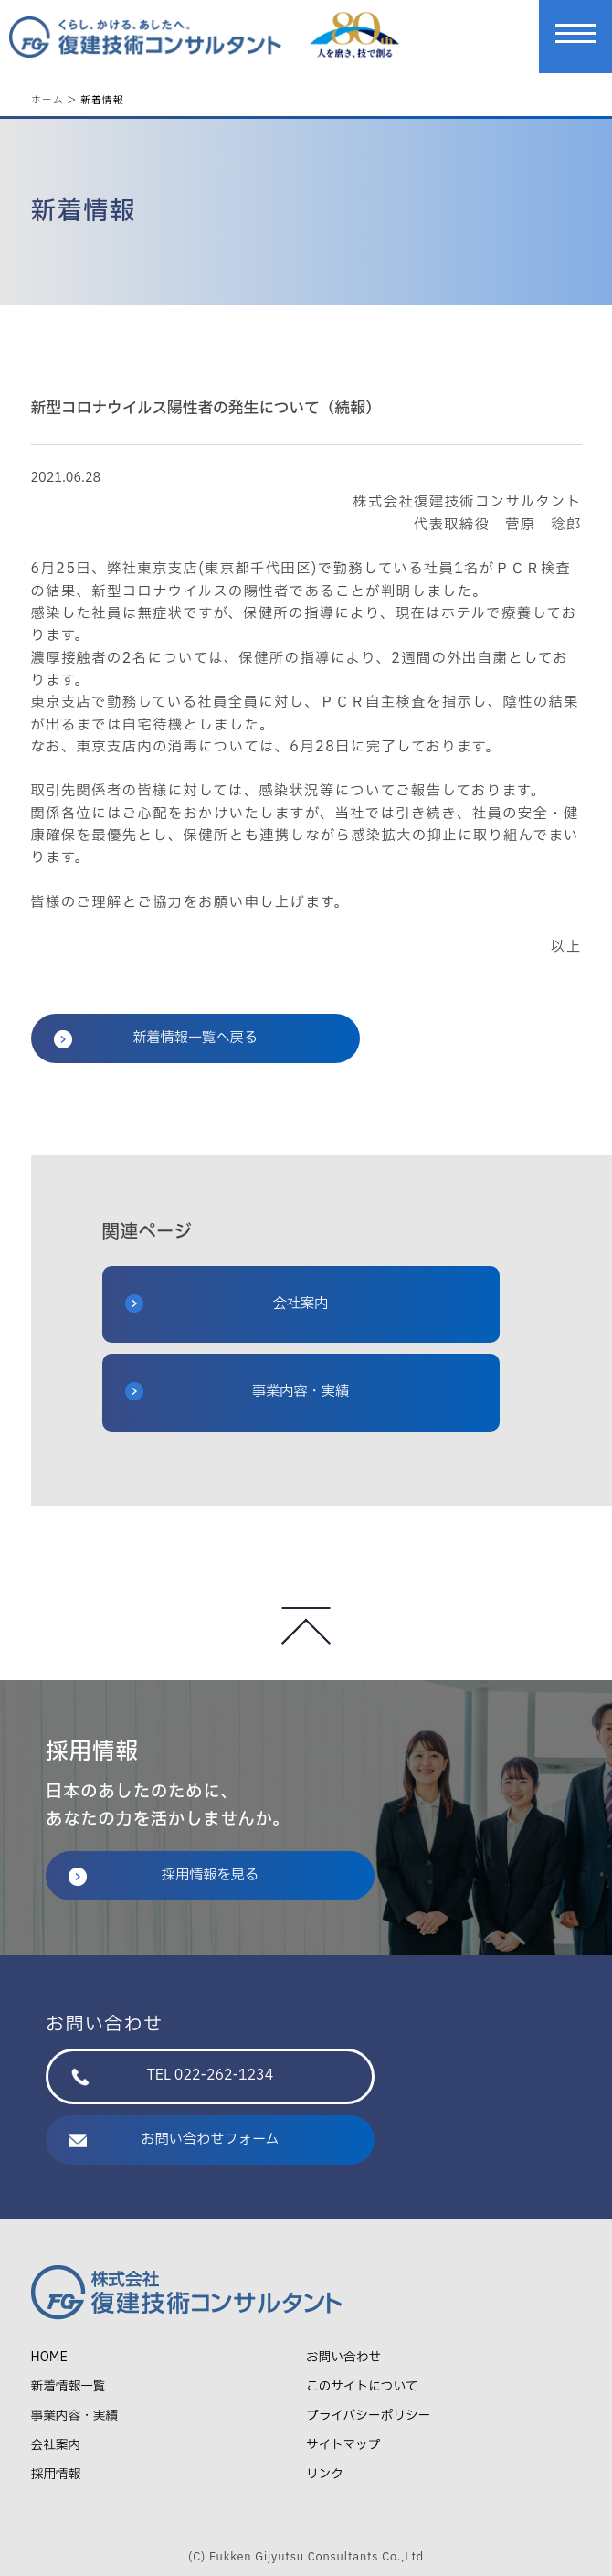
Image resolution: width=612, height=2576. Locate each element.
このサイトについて (362, 2386)
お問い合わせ (343, 2357)
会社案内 (227, 1304)
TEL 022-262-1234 (172, 2075)
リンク (324, 2474)
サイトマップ (343, 2444)
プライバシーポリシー (368, 2415)
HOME (49, 2357)
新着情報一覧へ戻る (156, 1037)
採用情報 (56, 2474)
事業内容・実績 (237, 1391)
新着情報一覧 (68, 2386)
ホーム (47, 99)
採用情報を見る (164, 1875)
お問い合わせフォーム (174, 2139)
